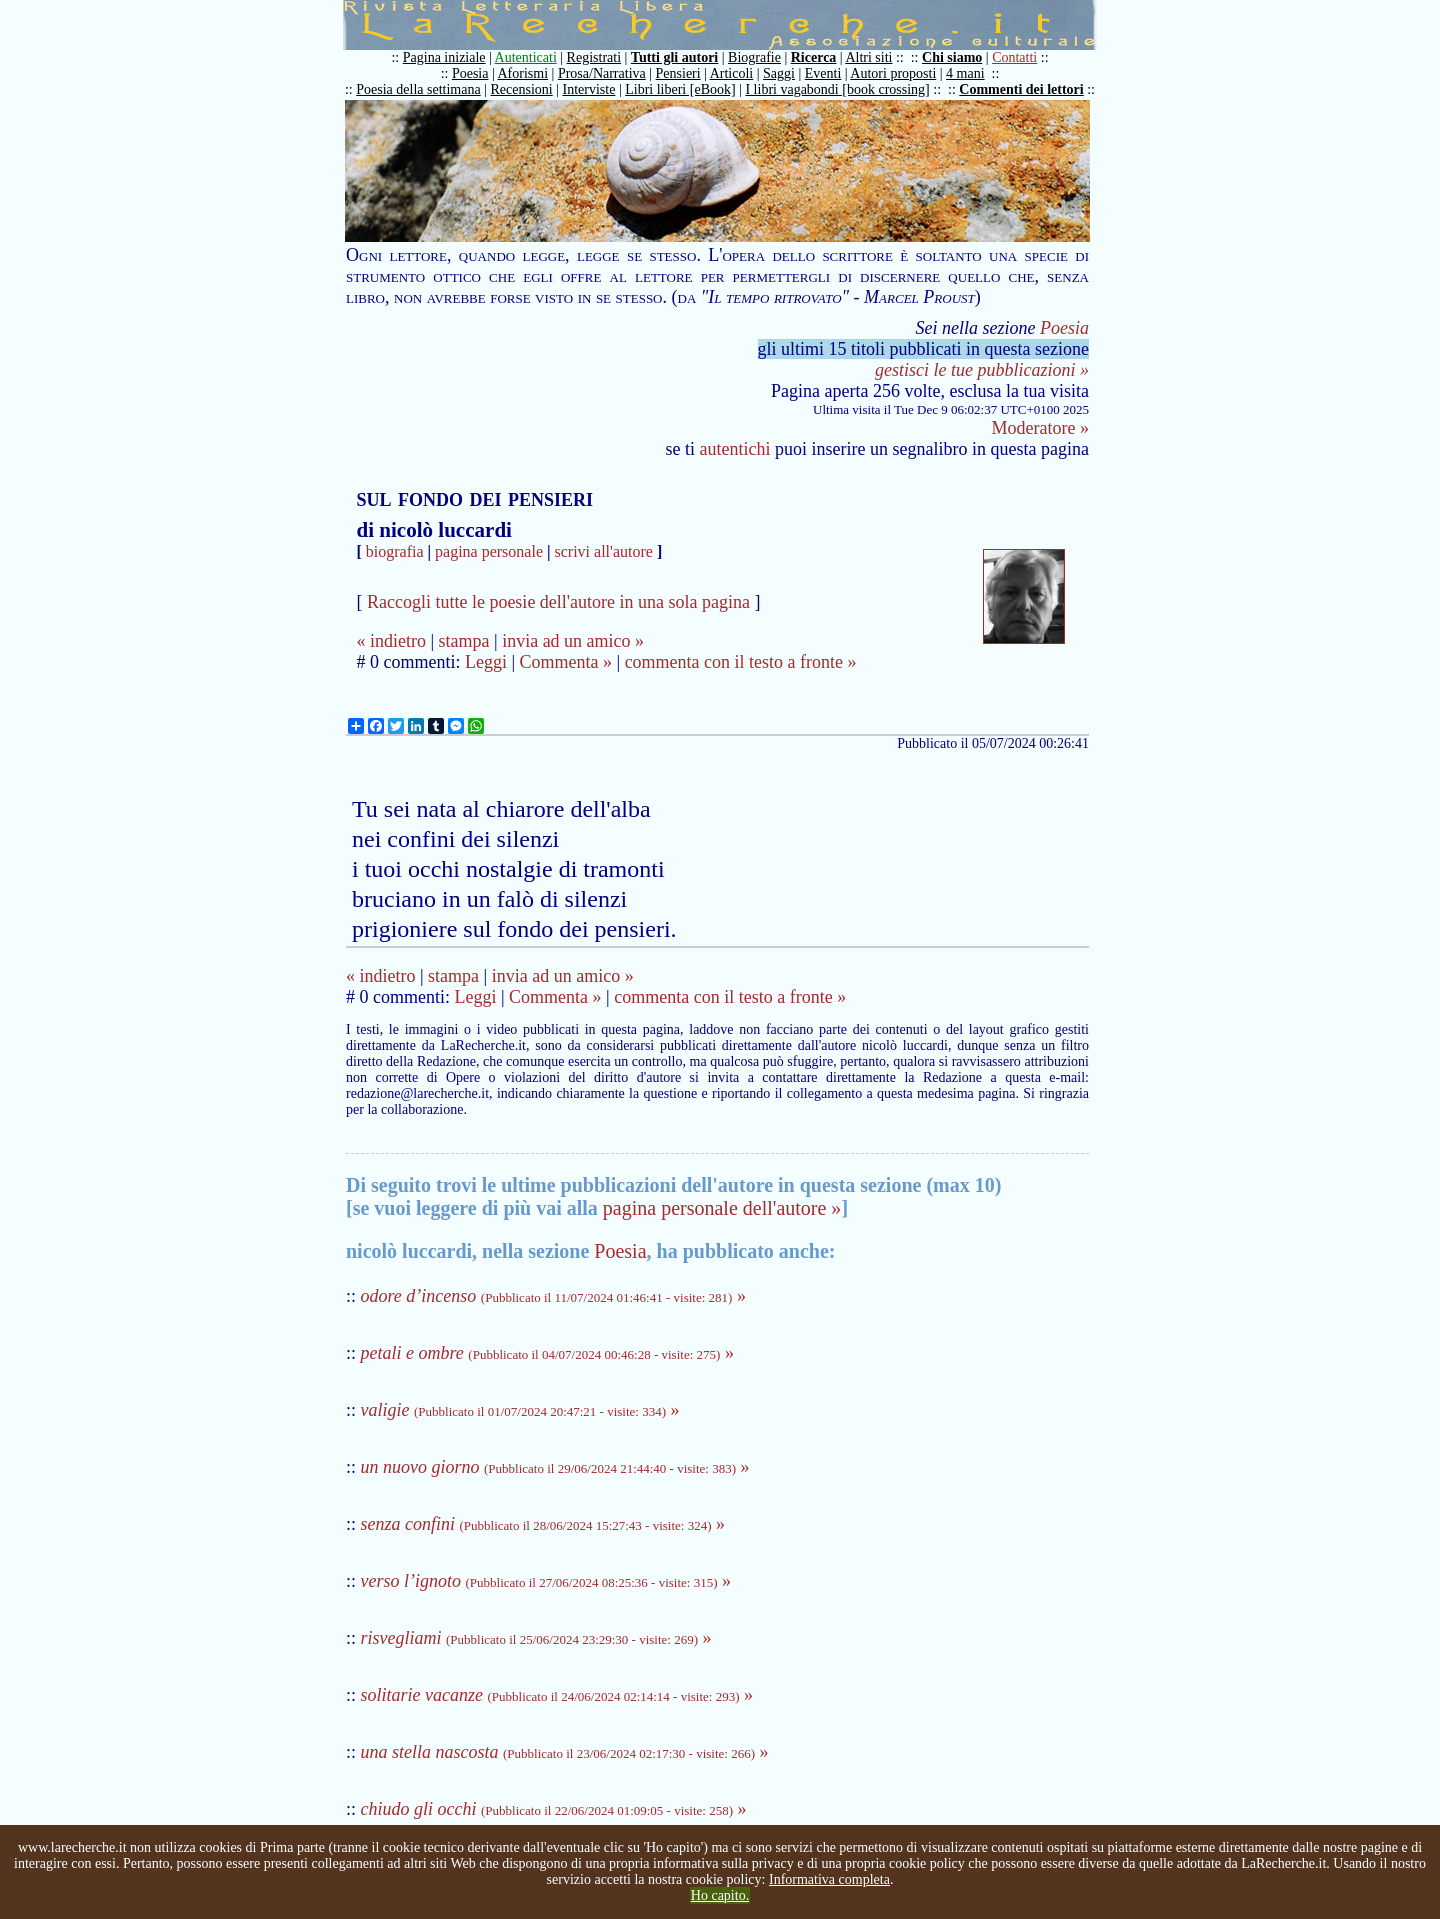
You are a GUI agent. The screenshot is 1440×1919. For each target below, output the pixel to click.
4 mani (965, 73)
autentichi (735, 449)
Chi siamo (952, 57)
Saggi (779, 73)
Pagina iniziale (444, 57)
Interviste (589, 89)
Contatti (1014, 57)
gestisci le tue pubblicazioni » (982, 370)
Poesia (470, 73)
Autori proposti (893, 73)
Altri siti (868, 57)
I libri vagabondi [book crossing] (837, 89)
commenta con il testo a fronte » (741, 662)
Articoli (732, 73)
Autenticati (526, 57)
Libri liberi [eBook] (680, 89)
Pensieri (678, 73)
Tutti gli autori (674, 57)
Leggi (486, 662)
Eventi (823, 73)
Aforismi (523, 73)
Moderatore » (1040, 428)
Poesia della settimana (418, 89)
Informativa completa (829, 1879)
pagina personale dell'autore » (722, 1208)
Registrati (594, 57)
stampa (464, 641)
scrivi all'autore (604, 551)
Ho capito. (720, 1895)
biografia (395, 551)
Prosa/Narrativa (602, 73)
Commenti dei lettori (1021, 89)
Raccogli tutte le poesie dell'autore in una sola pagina (558, 602)
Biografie (754, 57)
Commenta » (566, 662)
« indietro (391, 641)
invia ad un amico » (573, 641)
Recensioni (522, 89)
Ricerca (814, 57)
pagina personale (489, 551)
